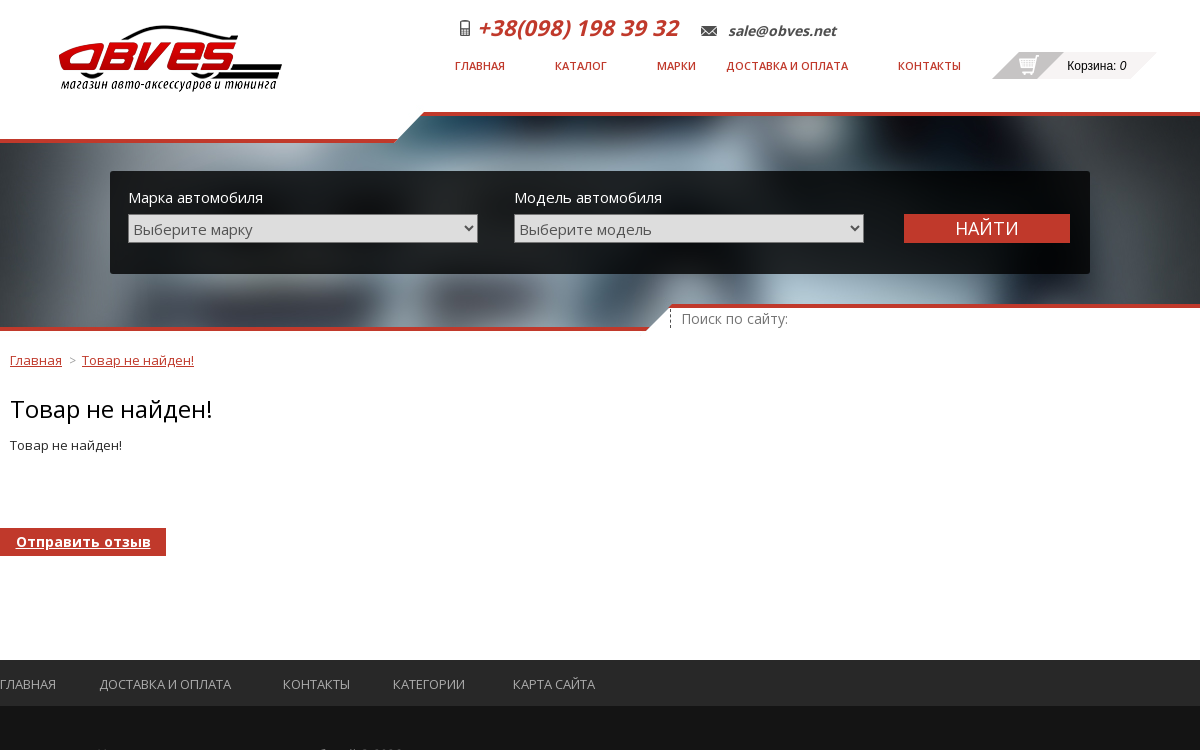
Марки (676, 65)
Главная (480, 65)
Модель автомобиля (588, 197)
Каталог (581, 65)
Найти (987, 228)
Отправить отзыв (83, 541)
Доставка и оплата (787, 65)
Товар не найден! (138, 360)
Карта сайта (554, 684)
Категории (429, 684)
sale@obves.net (782, 31)
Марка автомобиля (195, 197)
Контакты (929, 65)
